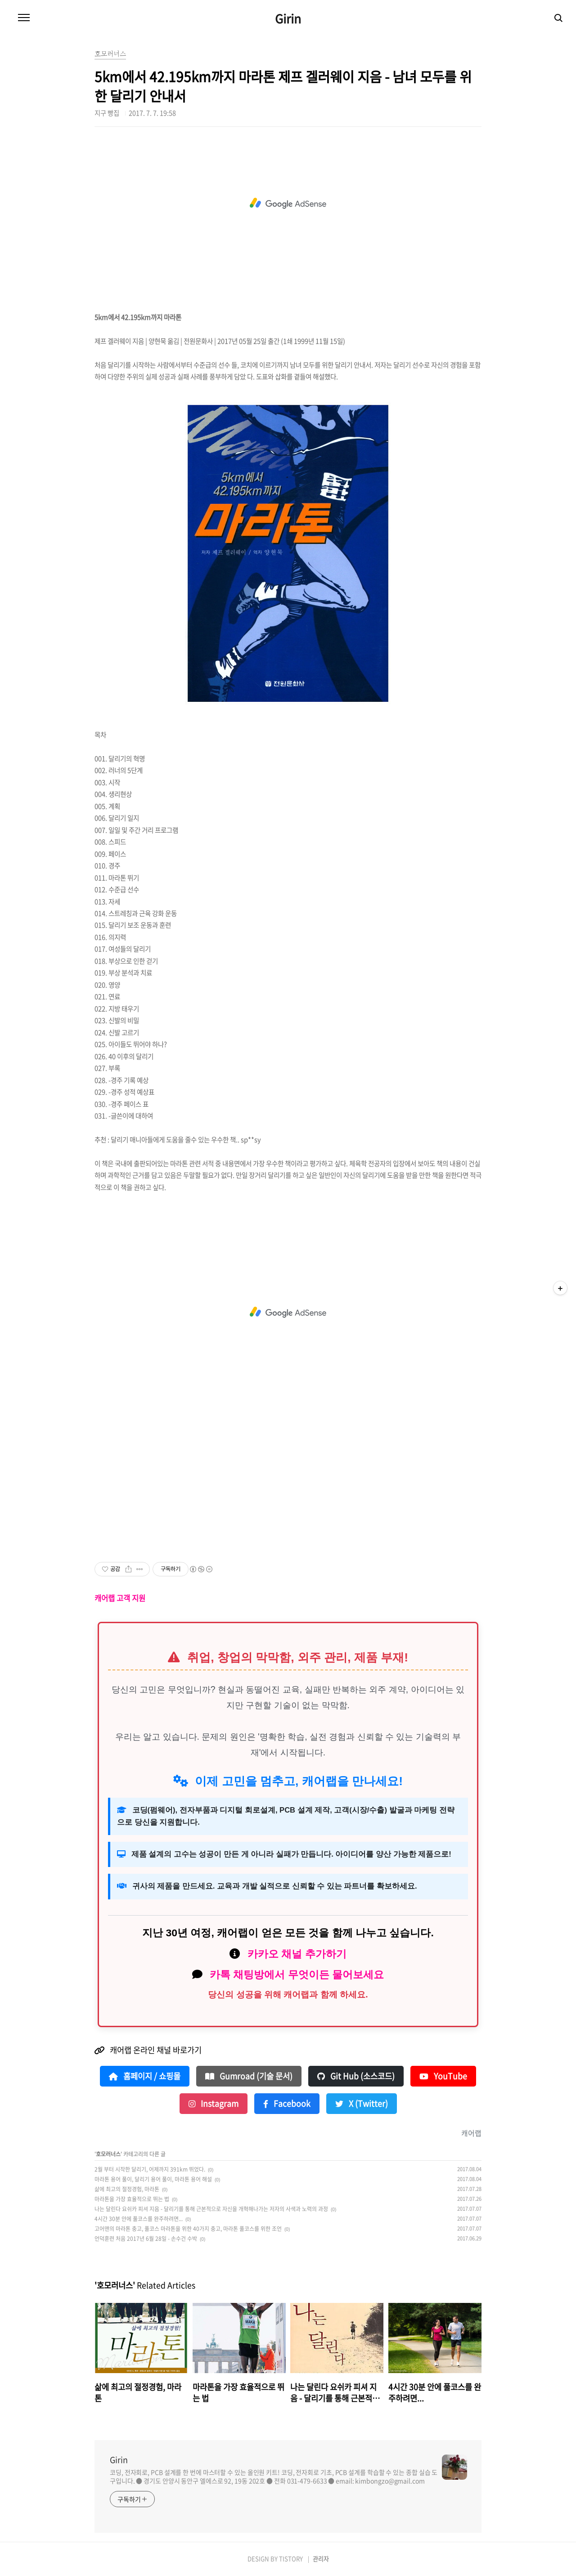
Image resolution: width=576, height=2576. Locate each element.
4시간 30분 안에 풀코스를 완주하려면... (138, 2219)
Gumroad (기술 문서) (248, 2076)
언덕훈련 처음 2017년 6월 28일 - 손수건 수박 (145, 2239)
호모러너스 (108, 2154)
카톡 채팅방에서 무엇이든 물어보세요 (297, 1974)
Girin (288, 18)
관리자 (321, 2558)
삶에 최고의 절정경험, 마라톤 (126, 2189)
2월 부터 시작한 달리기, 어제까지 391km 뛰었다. (149, 2169)
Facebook (286, 2103)
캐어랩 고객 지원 (119, 1598)
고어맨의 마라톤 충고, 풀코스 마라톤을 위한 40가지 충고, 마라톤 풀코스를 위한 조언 (188, 2229)
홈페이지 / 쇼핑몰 (144, 2076)
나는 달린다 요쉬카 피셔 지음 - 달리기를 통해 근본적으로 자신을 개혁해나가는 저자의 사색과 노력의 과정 (211, 2209)
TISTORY (291, 2558)
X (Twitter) (361, 2103)
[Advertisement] (288, 203)
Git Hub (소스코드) (356, 2076)
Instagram (213, 2103)
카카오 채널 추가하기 (297, 1954)
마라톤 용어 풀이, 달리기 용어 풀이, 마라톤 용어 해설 (153, 2179)
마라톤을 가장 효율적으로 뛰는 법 (131, 2199)
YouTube (443, 2076)
